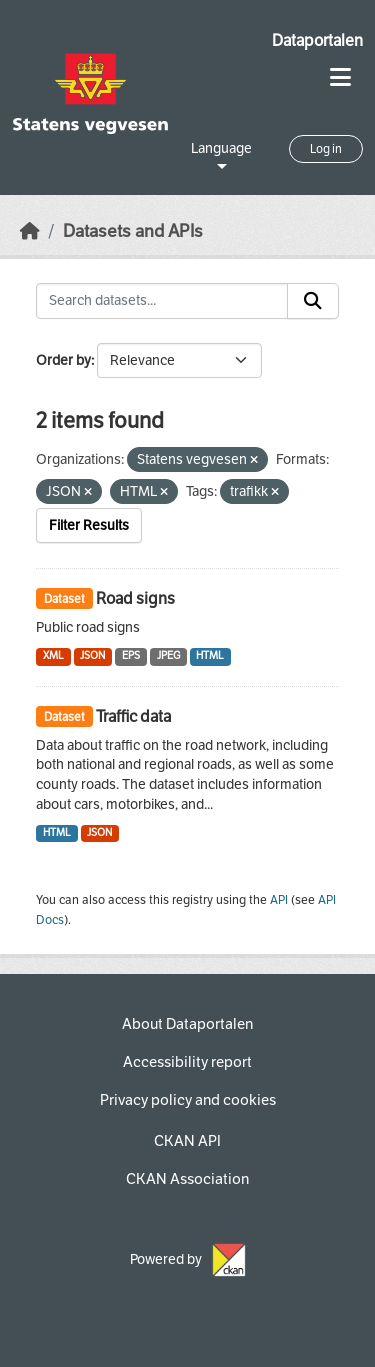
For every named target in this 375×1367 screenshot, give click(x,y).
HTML (210, 655)
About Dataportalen (187, 1024)
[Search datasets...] (162, 301)
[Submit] (313, 301)
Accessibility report (187, 1062)
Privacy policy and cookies (188, 1100)
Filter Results (89, 525)
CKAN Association (187, 1179)
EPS (131, 655)
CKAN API (187, 1141)
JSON (92, 655)
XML (53, 655)
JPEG (168, 655)
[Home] (30, 231)
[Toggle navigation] (340, 77)
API (279, 900)
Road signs (135, 598)
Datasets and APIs (133, 231)
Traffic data (133, 716)
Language (221, 148)
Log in (326, 149)
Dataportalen (317, 40)
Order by (63, 360)
